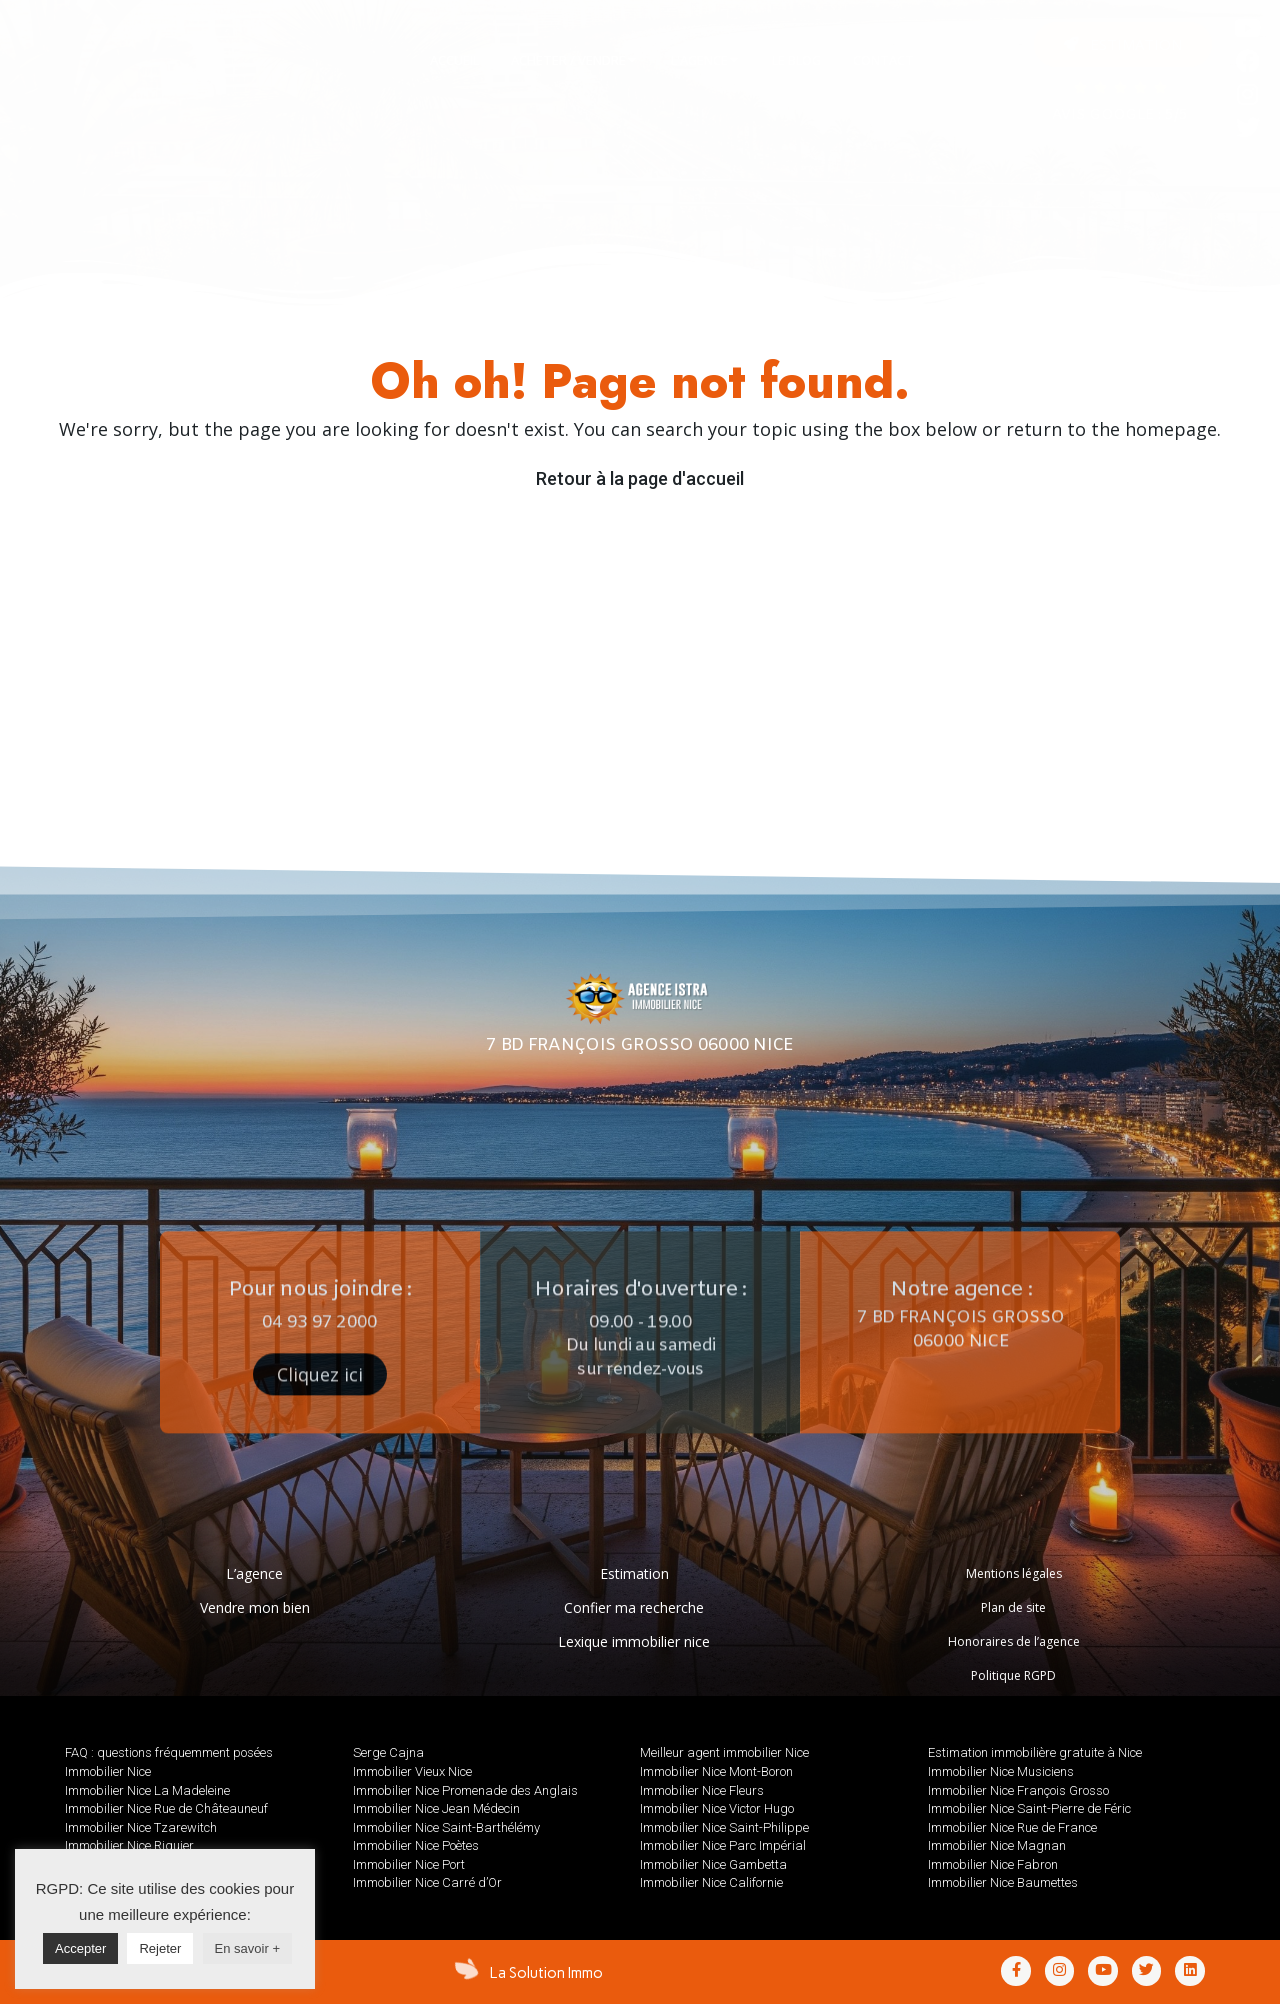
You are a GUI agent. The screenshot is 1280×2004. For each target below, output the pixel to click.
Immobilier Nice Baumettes (1003, 1882)
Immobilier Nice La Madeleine (147, 1790)
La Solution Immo (546, 1973)
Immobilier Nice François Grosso (1018, 1790)
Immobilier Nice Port (409, 1864)
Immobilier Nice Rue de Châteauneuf (166, 1808)
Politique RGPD (1013, 1675)
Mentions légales (1014, 1573)
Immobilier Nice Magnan (997, 1845)
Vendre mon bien (255, 1607)
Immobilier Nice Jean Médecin (436, 1808)
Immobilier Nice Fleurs (702, 1790)
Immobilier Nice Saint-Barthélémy (446, 1827)
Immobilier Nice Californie (711, 1882)
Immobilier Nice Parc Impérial (723, 1845)
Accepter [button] (80, 1948)
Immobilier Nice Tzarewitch (141, 1827)
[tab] (454, 61)
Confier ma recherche (634, 1607)
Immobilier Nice (108, 1771)
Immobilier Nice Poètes (416, 1845)
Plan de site (1013, 1607)
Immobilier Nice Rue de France (1012, 1827)
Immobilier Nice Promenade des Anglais (465, 1790)
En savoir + (247, 1948)
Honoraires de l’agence (1014, 1641)
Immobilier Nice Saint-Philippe (724, 1827)
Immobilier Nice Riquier (129, 1845)
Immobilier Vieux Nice (412, 1771)
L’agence (254, 1573)
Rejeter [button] (160, 1948)
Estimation (634, 1573)
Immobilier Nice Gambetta (713, 1864)
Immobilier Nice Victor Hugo (717, 1808)
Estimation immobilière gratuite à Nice (1035, 1752)
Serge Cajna (388, 1752)
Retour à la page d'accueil (640, 478)
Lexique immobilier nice (634, 1641)
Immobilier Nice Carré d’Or (427, 1882)
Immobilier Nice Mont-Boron (716, 1771)
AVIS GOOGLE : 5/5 (1120, 115)
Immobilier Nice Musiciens (1001, 1771)
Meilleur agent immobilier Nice (724, 1752)
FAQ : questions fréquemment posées (169, 1752)
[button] (1123, 44)
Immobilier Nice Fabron (993, 1864)
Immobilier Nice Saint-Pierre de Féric (1029, 1808)
